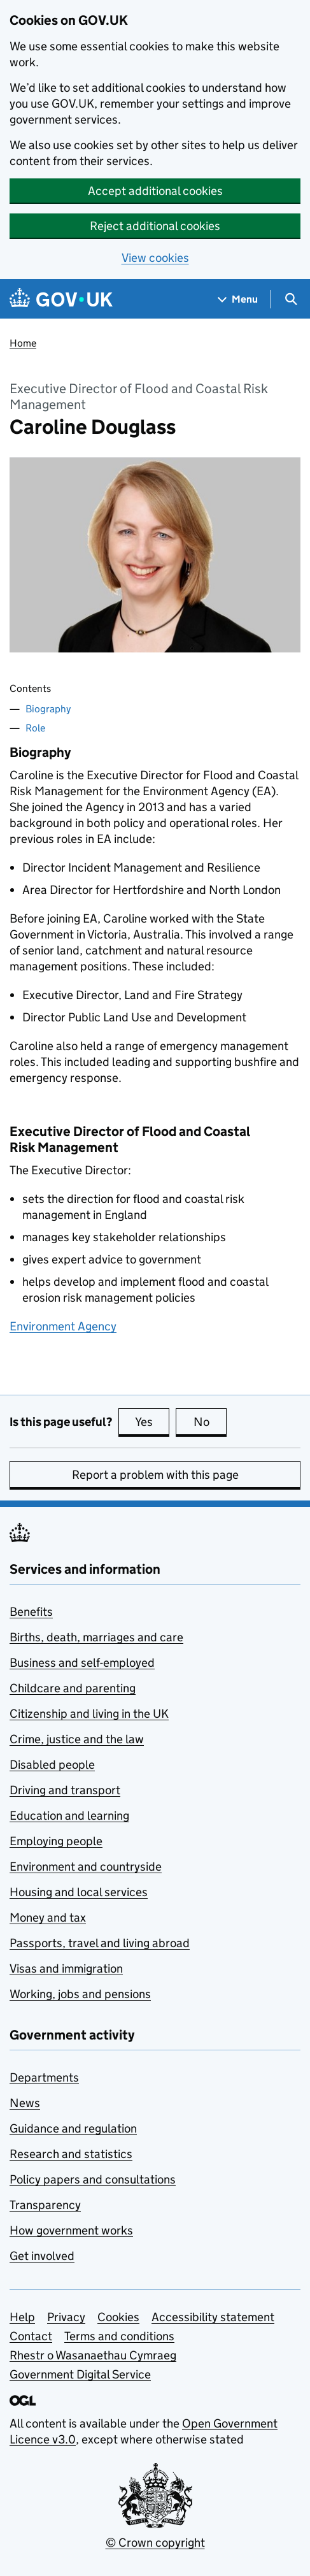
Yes (152, 1421)
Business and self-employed (82, 1662)
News (25, 2103)
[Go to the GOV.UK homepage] (61, 299)
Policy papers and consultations (93, 2179)
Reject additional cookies (155, 226)
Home (23, 343)
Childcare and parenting (73, 1688)
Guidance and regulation (73, 2128)
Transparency (45, 2205)
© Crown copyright (155, 2542)
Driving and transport (65, 1790)
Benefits (31, 1611)
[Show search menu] (290, 299)
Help (22, 2317)
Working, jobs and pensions (80, 1994)
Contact (31, 2336)
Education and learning (69, 1815)
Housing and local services (79, 1892)
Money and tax (48, 1917)
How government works (71, 2230)
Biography (48, 709)
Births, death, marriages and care (96, 1637)
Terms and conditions (119, 2336)
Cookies (118, 2317)
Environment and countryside (86, 1866)
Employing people (56, 1841)
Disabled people (52, 1764)
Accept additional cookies (155, 190)
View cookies (155, 258)
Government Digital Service (80, 2374)
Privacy (66, 2317)
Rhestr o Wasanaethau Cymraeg (93, 2355)
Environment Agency (63, 1326)
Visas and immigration (66, 1968)
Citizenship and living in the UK (89, 1713)
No (210, 1421)
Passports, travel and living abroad (100, 1943)
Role (35, 728)
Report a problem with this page (155, 1474)
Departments (44, 2077)
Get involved (42, 2256)
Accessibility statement (212, 2317)
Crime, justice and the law (77, 1739)
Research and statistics (71, 2154)
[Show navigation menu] (238, 299)
